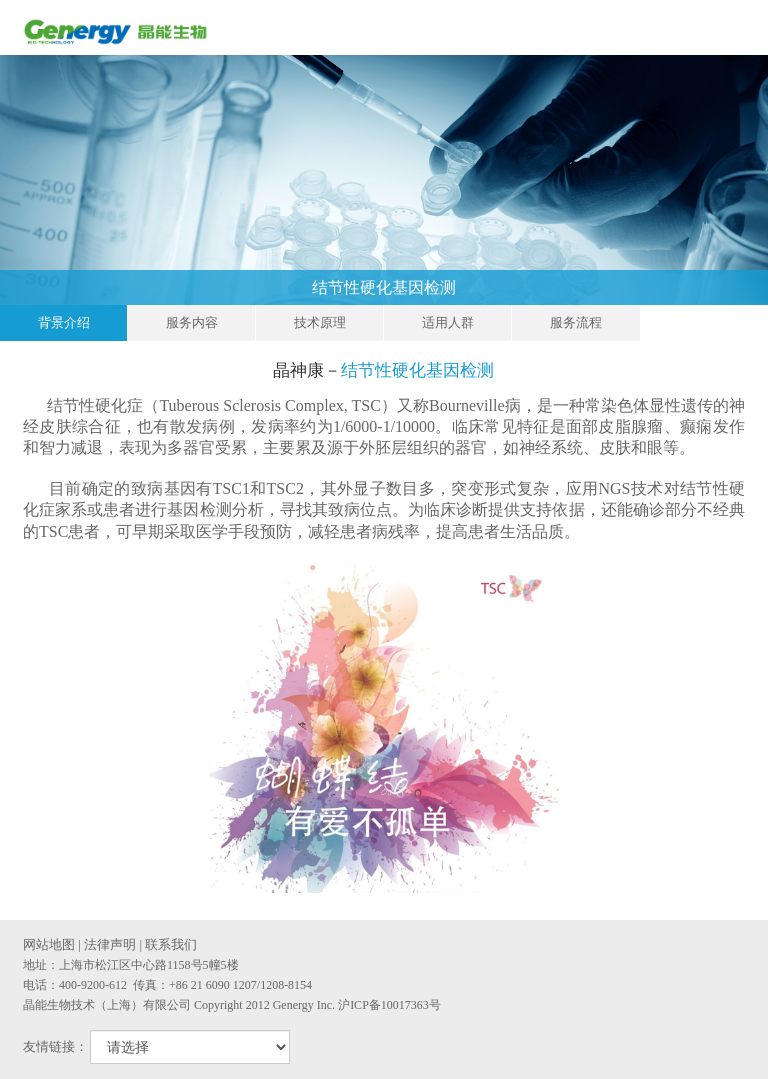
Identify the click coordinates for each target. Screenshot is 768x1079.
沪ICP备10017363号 (389, 1005)
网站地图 (49, 944)
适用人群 (448, 322)
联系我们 (171, 944)
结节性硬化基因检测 (535, 287)
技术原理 (320, 322)
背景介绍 (64, 322)
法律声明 (110, 944)
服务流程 (576, 322)
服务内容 (192, 322)
